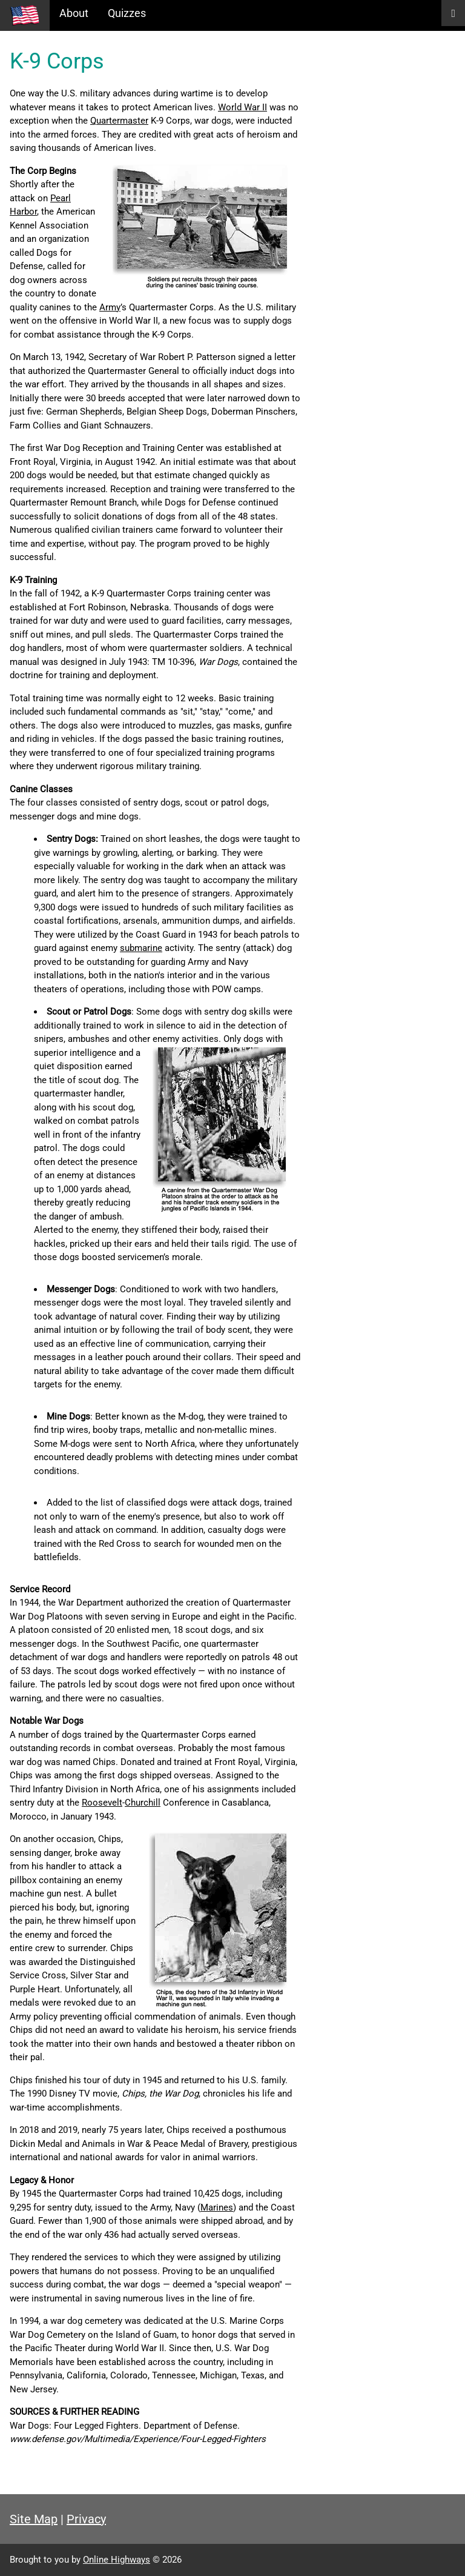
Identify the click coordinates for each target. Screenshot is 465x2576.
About (73, 13)
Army (109, 307)
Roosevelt (102, 1802)
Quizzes (127, 13)
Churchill (142, 1802)
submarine (141, 948)
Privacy (86, 2519)
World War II (242, 107)
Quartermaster (119, 120)
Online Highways (116, 2559)
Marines (216, 2207)
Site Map (34, 2519)
